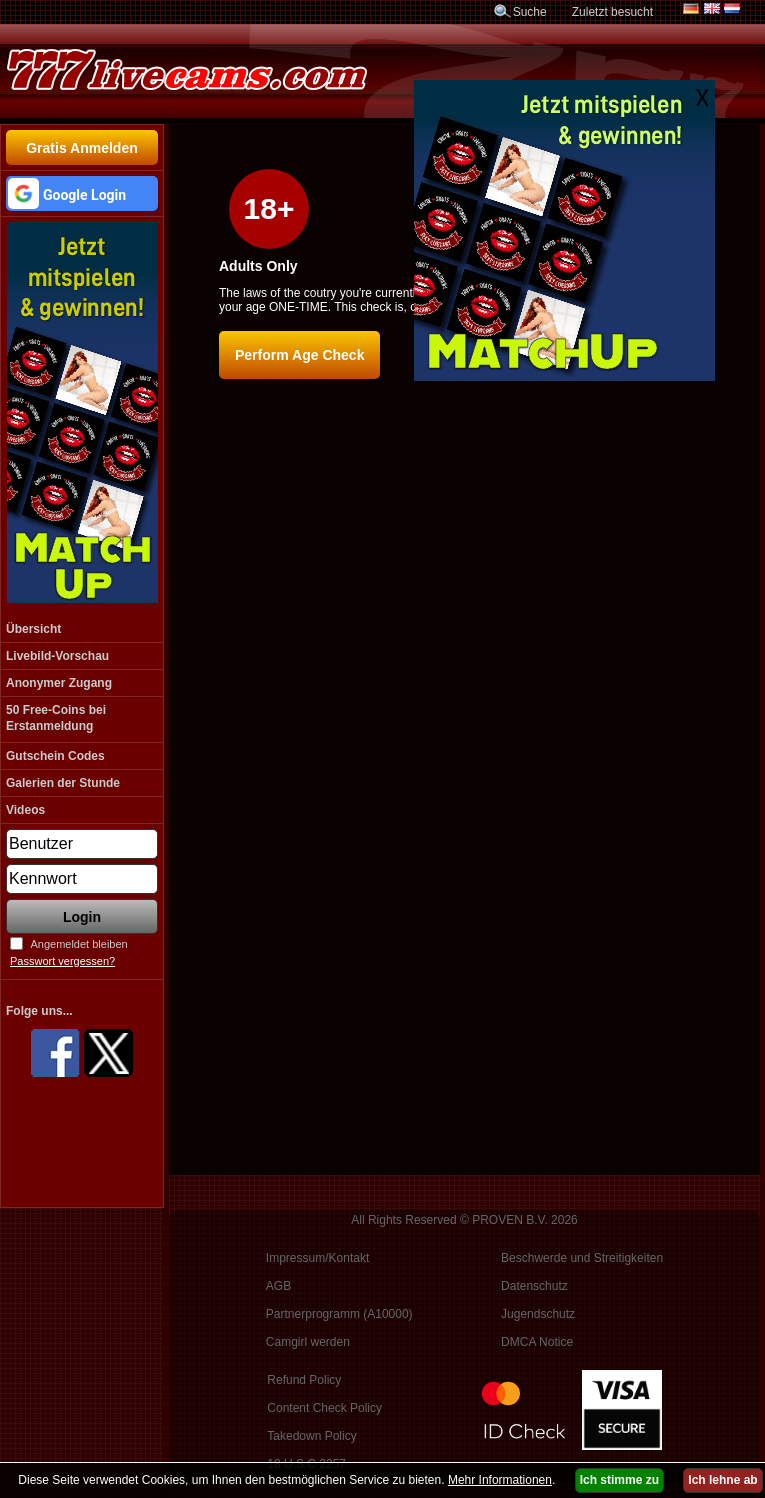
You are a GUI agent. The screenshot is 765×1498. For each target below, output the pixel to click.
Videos (25, 810)
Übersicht (33, 629)
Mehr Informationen (500, 1480)
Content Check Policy (324, 1408)
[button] (82, 193)
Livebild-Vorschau (57, 656)
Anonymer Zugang (59, 683)
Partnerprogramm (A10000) (339, 1314)
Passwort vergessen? (62, 961)
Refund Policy (304, 1380)
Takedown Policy (311, 1436)
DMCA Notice (537, 1342)
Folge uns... (39, 1011)
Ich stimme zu (619, 1480)
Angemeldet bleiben (78, 944)
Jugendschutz (538, 1314)
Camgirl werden (308, 1342)
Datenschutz (534, 1286)
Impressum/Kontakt (317, 1258)
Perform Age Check (299, 355)
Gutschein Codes (55, 756)
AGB (278, 1286)
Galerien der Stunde (63, 783)
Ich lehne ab (722, 1480)
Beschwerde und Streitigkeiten (582, 1258)
